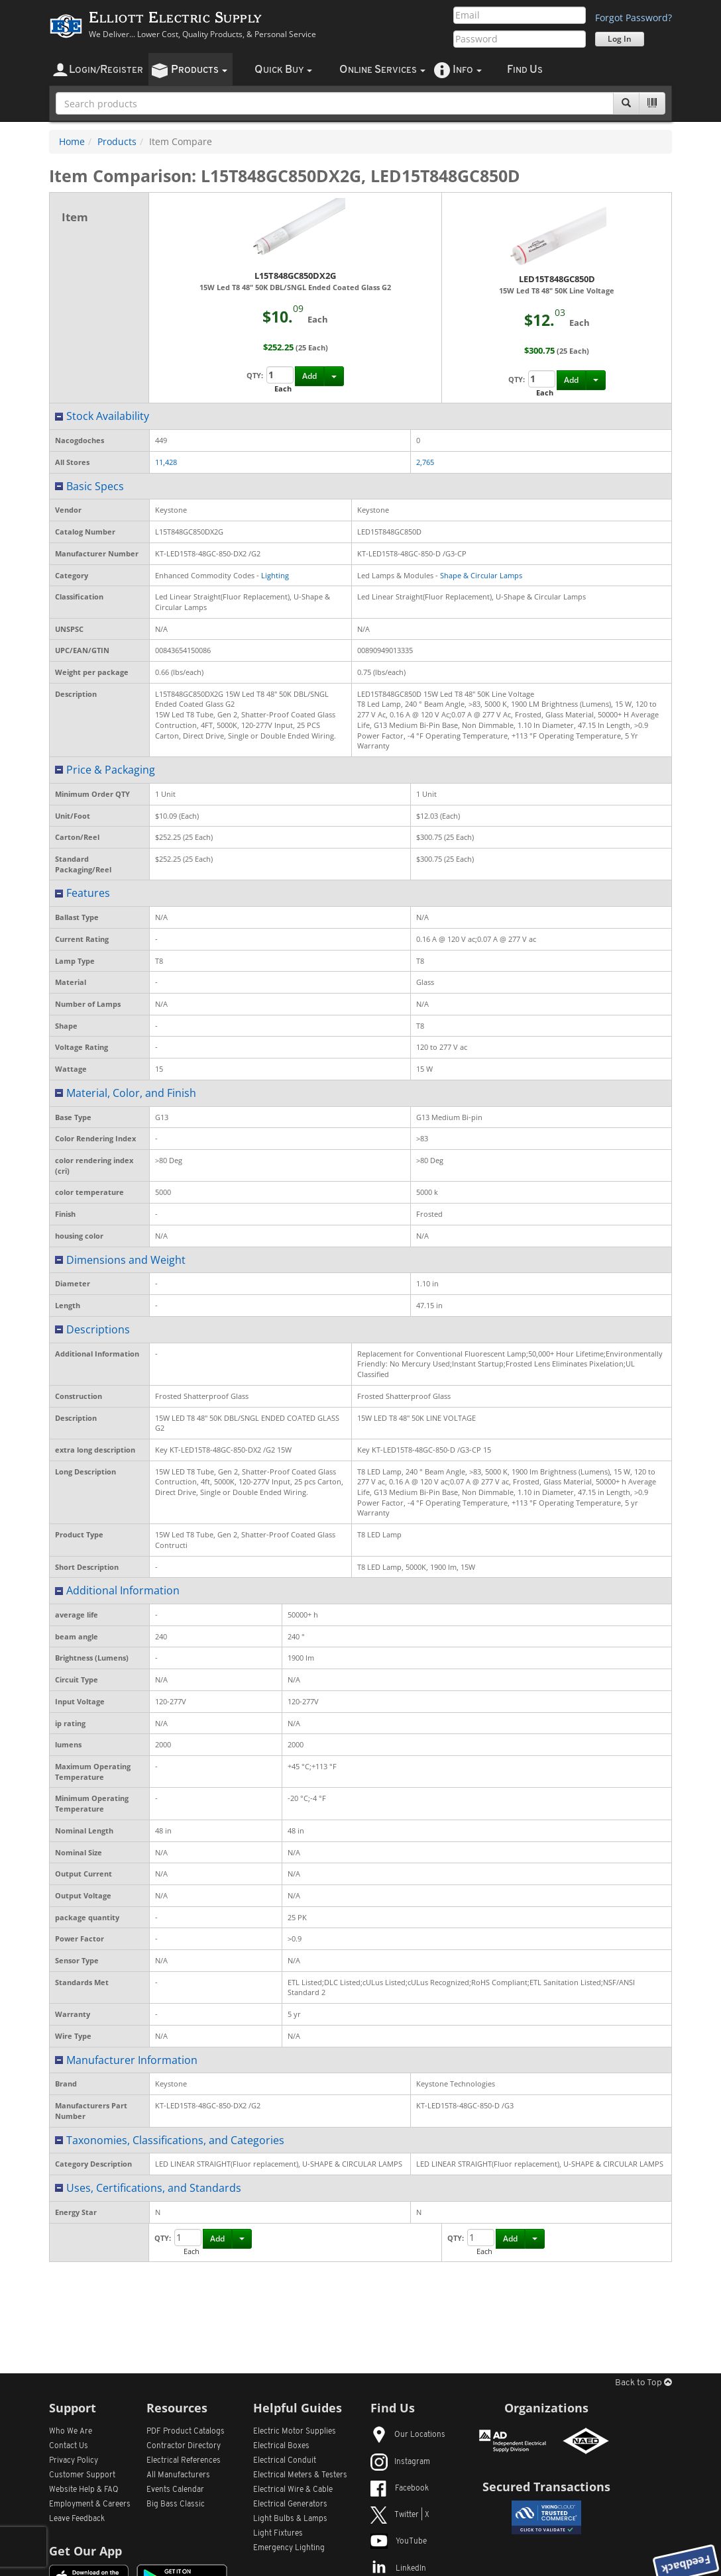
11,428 (166, 462)
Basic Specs (95, 486)
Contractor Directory (183, 2446)
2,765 (425, 462)
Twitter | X (399, 2515)
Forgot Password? (633, 17)
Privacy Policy (73, 2461)
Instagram (400, 2462)
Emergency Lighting (289, 2548)
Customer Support (82, 2475)
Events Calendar (175, 2490)
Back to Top (643, 2383)
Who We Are (70, 2432)
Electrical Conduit (284, 2461)
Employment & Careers (90, 2504)
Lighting (275, 575)
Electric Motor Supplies (294, 2432)
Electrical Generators (290, 2504)
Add (309, 376)
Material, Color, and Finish (131, 1093)
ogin (106, 70)
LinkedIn (398, 2569)
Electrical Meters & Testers (300, 2475)
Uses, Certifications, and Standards (153, 2188)
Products (117, 141)
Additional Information (123, 1590)
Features (88, 893)
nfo (467, 70)
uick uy (283, 70)
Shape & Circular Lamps (481, 575)
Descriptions (98, 1329)
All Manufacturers (178, 2475)
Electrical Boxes (281, 2446)
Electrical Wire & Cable (293, 2490)
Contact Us (68, 2446)
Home (72, 141)
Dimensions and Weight (126, 1260)
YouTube (398, 2542)
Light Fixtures (278, 2534)
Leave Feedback (77, 2519)
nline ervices (382, 70)
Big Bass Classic (175, 2504)
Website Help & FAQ (84, 2490)
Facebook (399, 2489)
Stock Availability (107, 416)
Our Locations (407, 2435)
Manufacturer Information (131, 2060)
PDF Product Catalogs (185, 2432)
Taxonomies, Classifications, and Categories (175, 2140)
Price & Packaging (110, 769)
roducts (199, 70)
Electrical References (183, 2461)
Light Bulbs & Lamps (290, 2519)
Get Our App (85, 2551)
